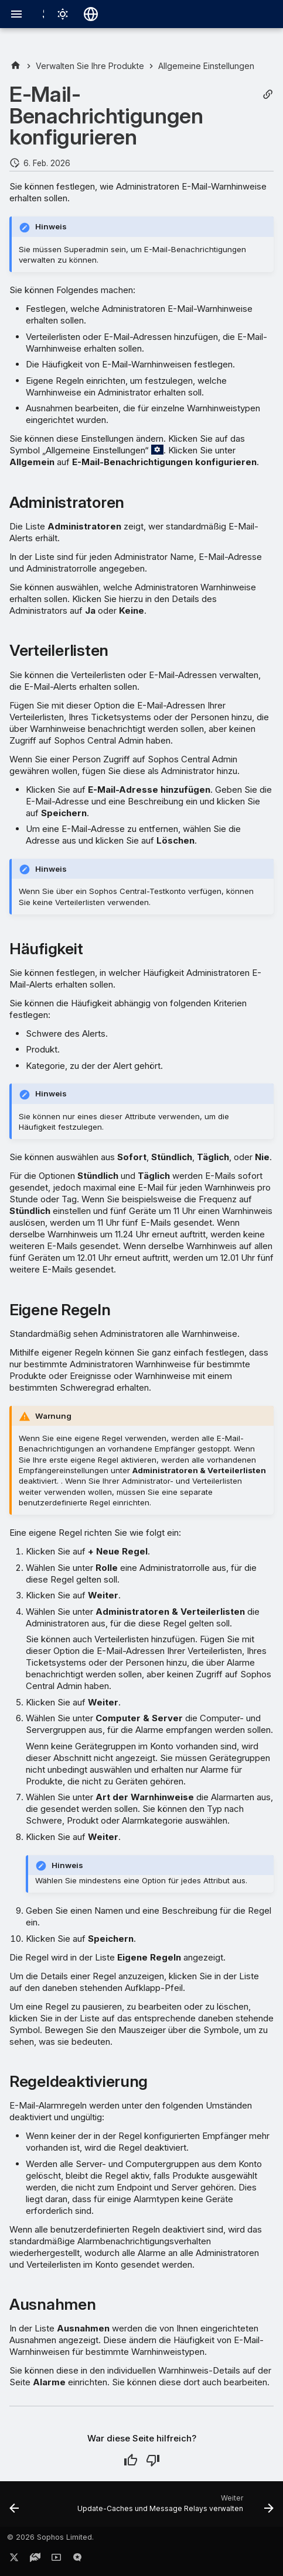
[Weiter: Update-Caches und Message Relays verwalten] (174, 2507)
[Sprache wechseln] (91, 14)
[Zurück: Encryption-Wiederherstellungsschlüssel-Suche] (14, 2507)
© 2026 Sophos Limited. (50, 2537)
